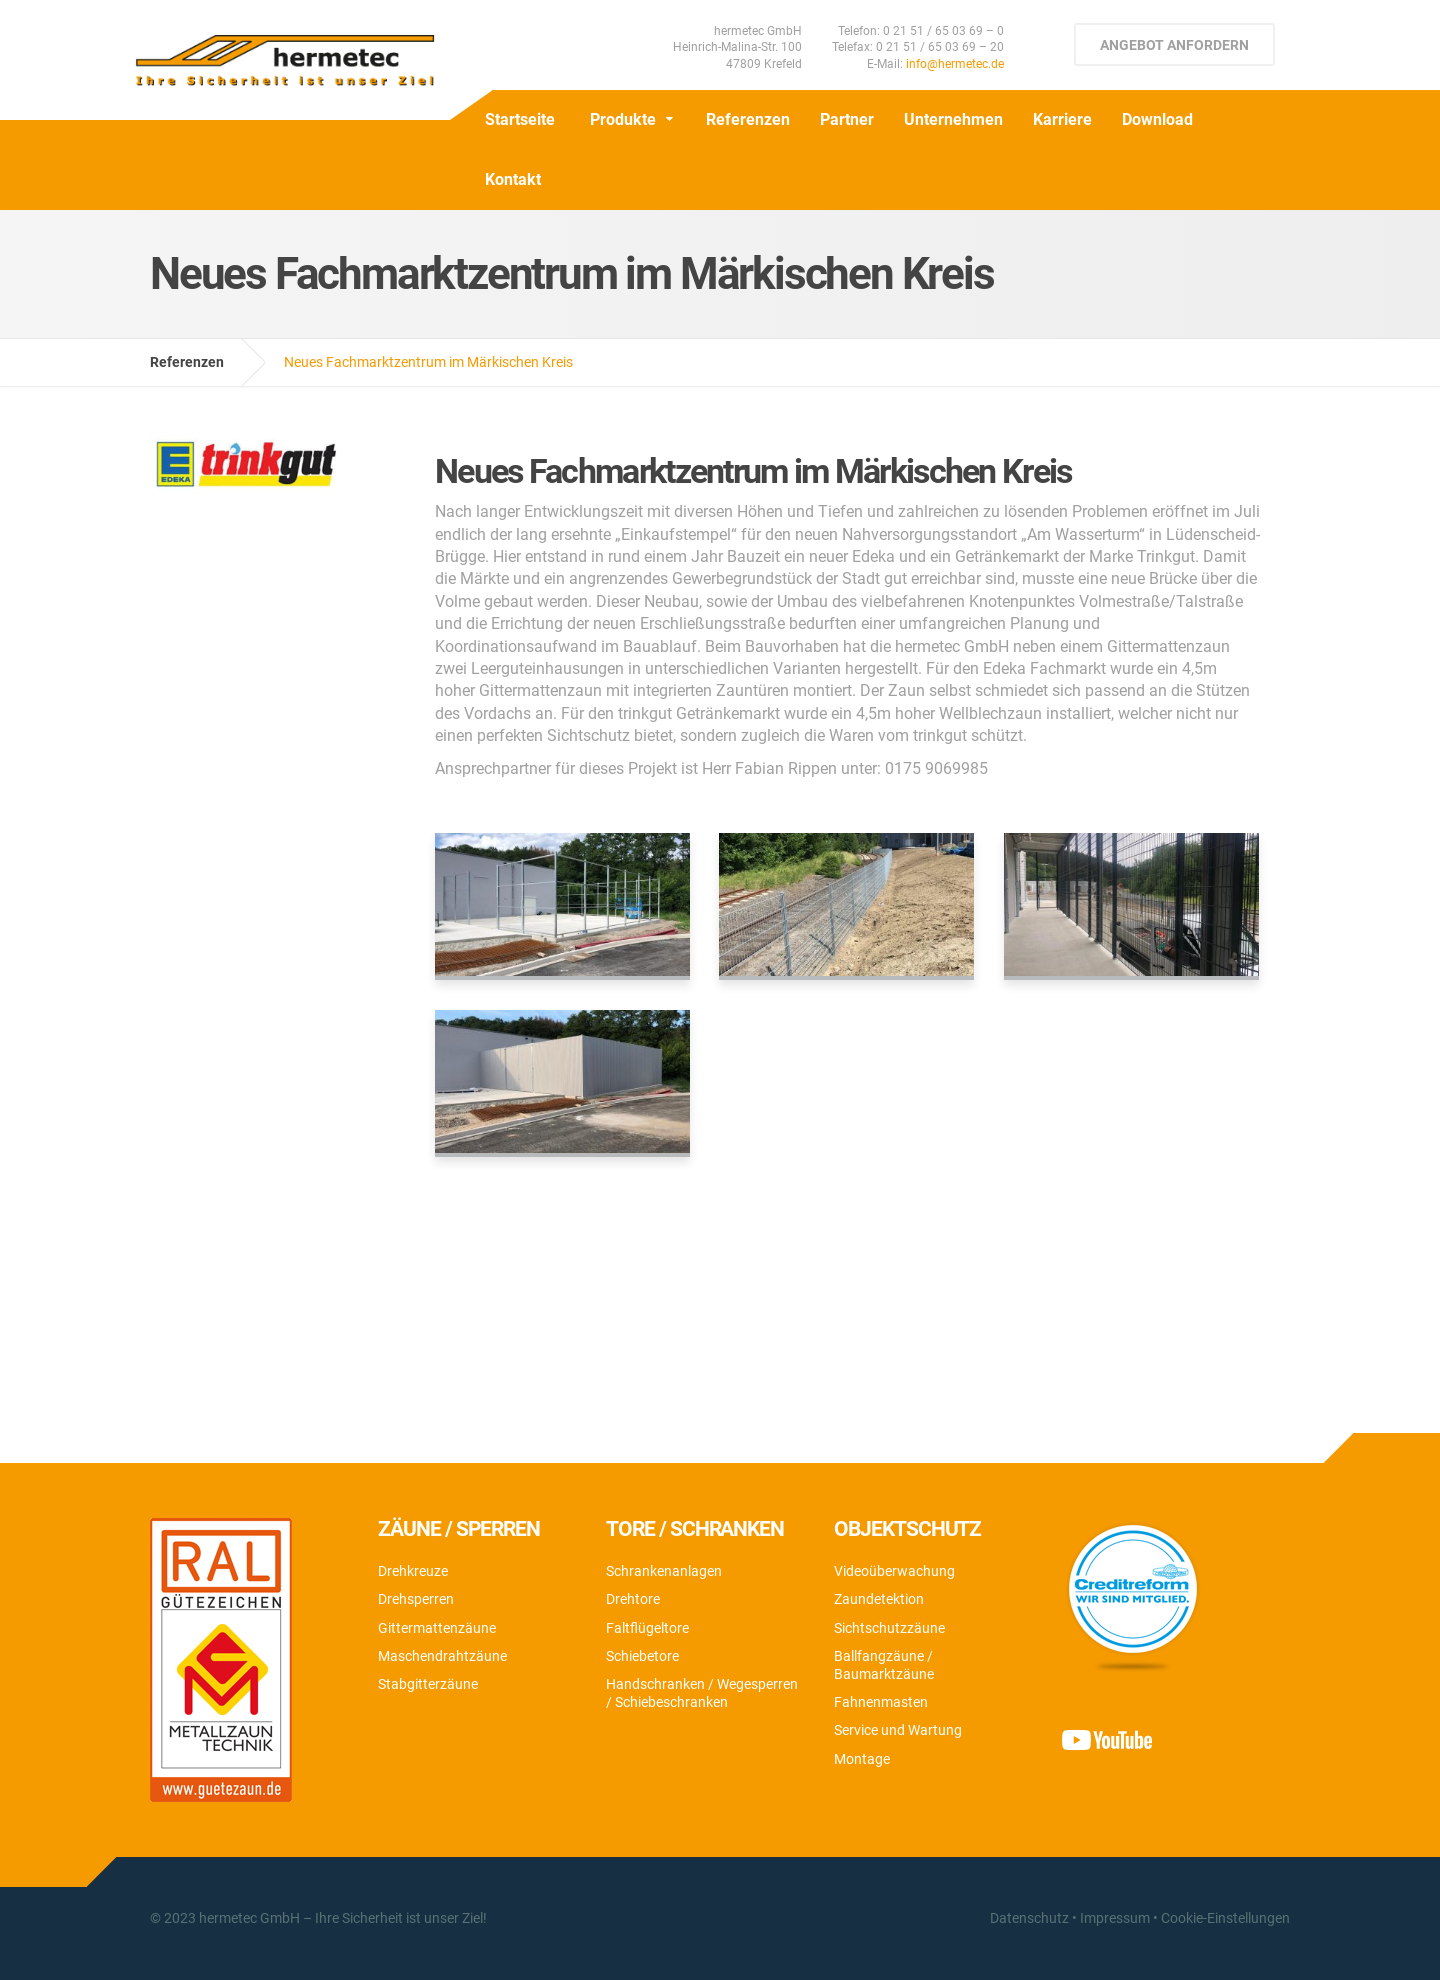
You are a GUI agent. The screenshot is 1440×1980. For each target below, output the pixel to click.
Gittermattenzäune (437, 1628)
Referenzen (748, 119)
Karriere (1062, 119)
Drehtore (633, 1599)
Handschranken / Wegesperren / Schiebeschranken (702, 1693)
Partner (847, 119)
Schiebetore (642, 1656)
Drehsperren (416, 1599)
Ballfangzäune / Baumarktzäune (884, 1665)
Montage (862, 1759)
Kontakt (513, 179)
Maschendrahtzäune (442, 1656)
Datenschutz (1029, 1918)
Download (1157, 119)
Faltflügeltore (647, 1628)
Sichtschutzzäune (889, 1628)
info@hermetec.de (955, 64)
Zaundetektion (879, 1599)
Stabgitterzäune (428, 1684)
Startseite (520, 119)
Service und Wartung (898, 1730)
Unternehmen (953, 119)
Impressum (1115, 1918)
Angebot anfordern (1174, 45)
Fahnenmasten (881, 1702)
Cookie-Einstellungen (1225, 1918)
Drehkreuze (413, 1571)
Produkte (623, 119)
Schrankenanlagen (664, 1571)
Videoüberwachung (894, 1571)
